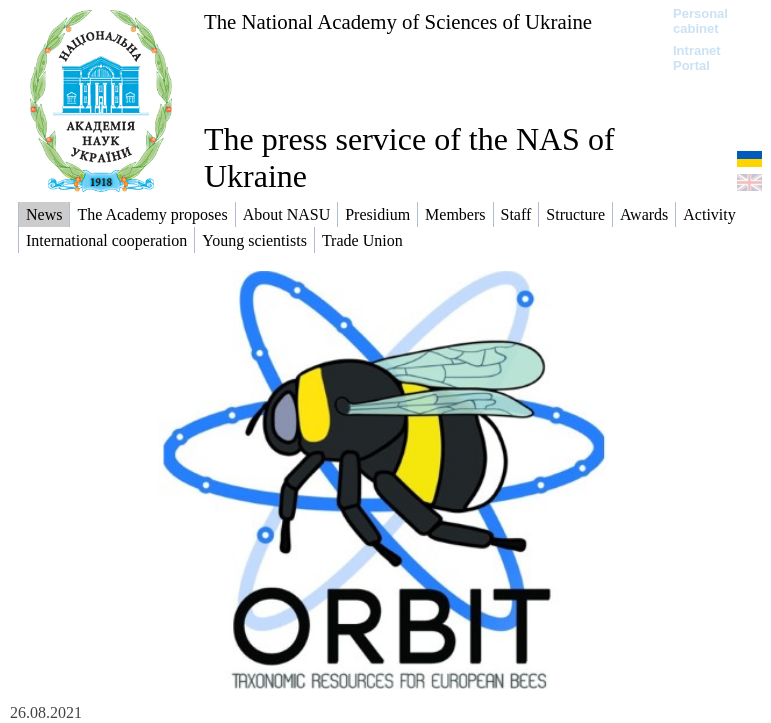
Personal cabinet (700, 21)
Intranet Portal (697, 58)
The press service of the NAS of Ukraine (409, 157)
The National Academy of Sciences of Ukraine (398, 21)
